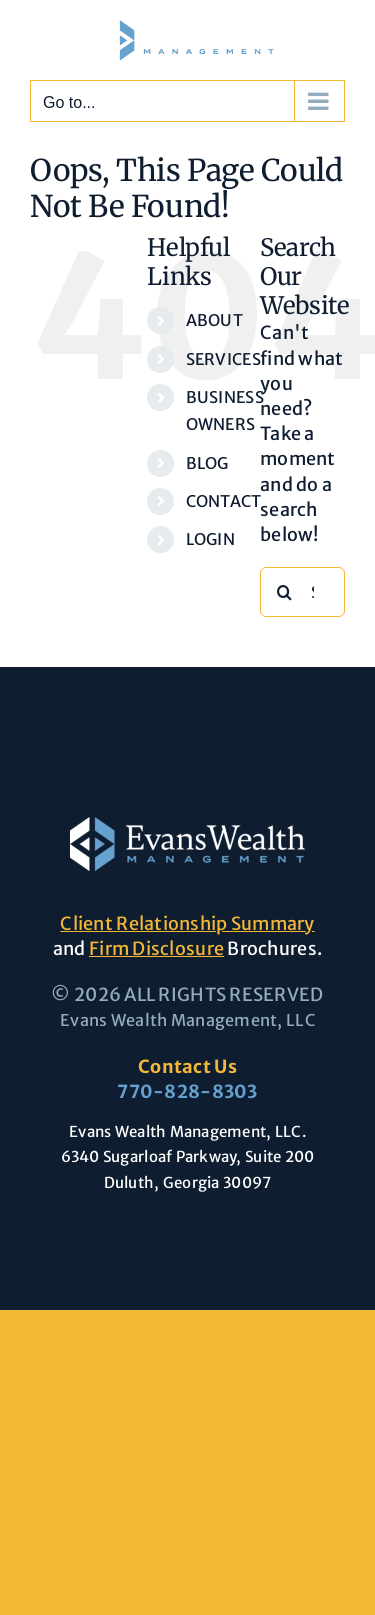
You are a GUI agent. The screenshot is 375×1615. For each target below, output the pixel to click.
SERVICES (223, 359)
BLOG (207, 463)
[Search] (285, 592)
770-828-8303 (187, 1091)
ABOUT (214, 320)
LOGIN (210, 539)
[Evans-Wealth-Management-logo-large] (187, 825)
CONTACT (224, 501)
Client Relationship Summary (187, 923)
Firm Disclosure (156, 948)
